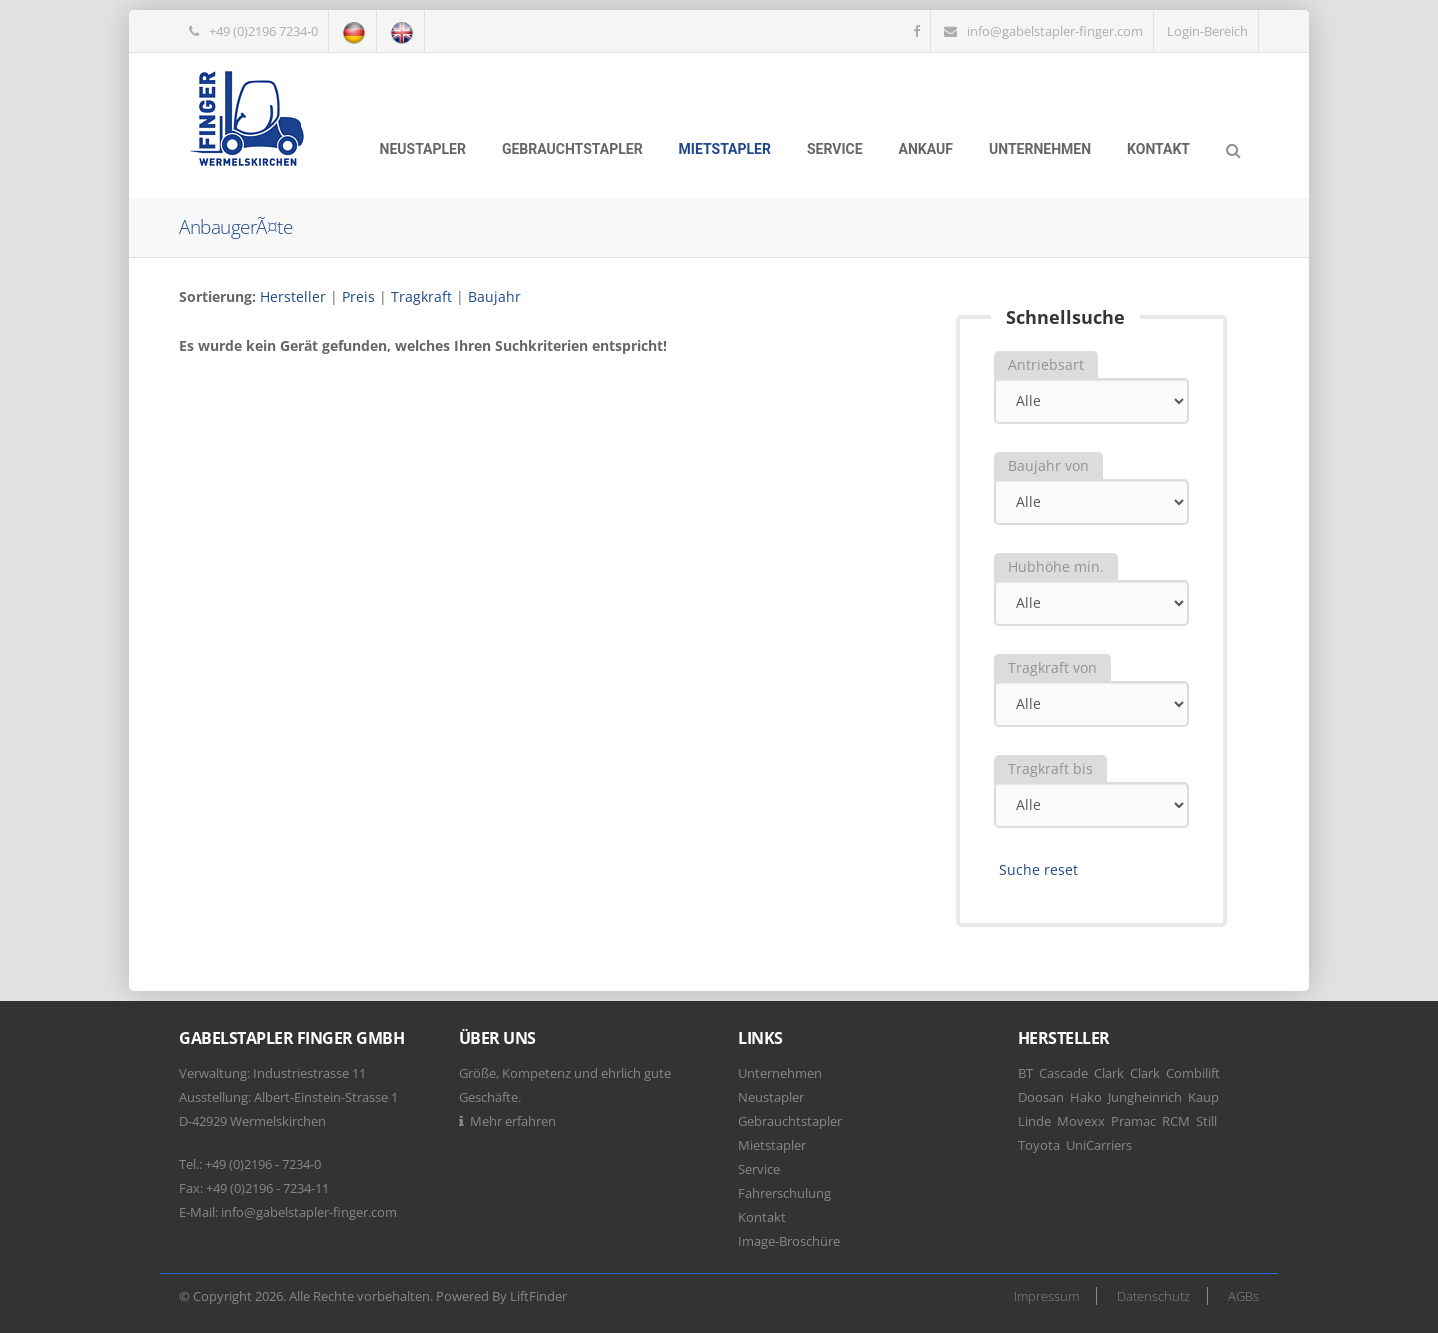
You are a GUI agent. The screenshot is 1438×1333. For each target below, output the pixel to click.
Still (1206, 1121)
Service (835, 149)
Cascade (1063, 1073)
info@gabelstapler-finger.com (1055, 31)
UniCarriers (1099, 1145)
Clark (1109, 1073)
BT (1025, 1073)
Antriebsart (1046, 364)
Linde (1034, 1121)
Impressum (1046, 1296)
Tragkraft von (1052, 667)
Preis (358, 296)
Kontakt (1158, 149)
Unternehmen (1040, 149)
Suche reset (1038, 869)
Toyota (1039, 1145)
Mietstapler (725, 149)
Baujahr (494, 296)
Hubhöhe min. (1056, 566)
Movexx (1081, 1121)
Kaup (1203, 1097)
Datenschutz (1153, 1296)
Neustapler (423, 149)
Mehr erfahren (513, 1121)
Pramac (1133, 1121)
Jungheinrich (1145, 1097)
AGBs (1243, 1296)
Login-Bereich (1207, 31)
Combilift (1193, 1073)
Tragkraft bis (1050, 768)
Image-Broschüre (789, 1241)
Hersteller (293, 296)
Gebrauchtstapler (572, 149)
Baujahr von (1048, 465)
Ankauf (926, 149)
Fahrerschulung (784, 1193)
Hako (1086, 1097)
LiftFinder (538, 1296)
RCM (1176, 1121)
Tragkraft (421, 296)
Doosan (1041, 1097)
